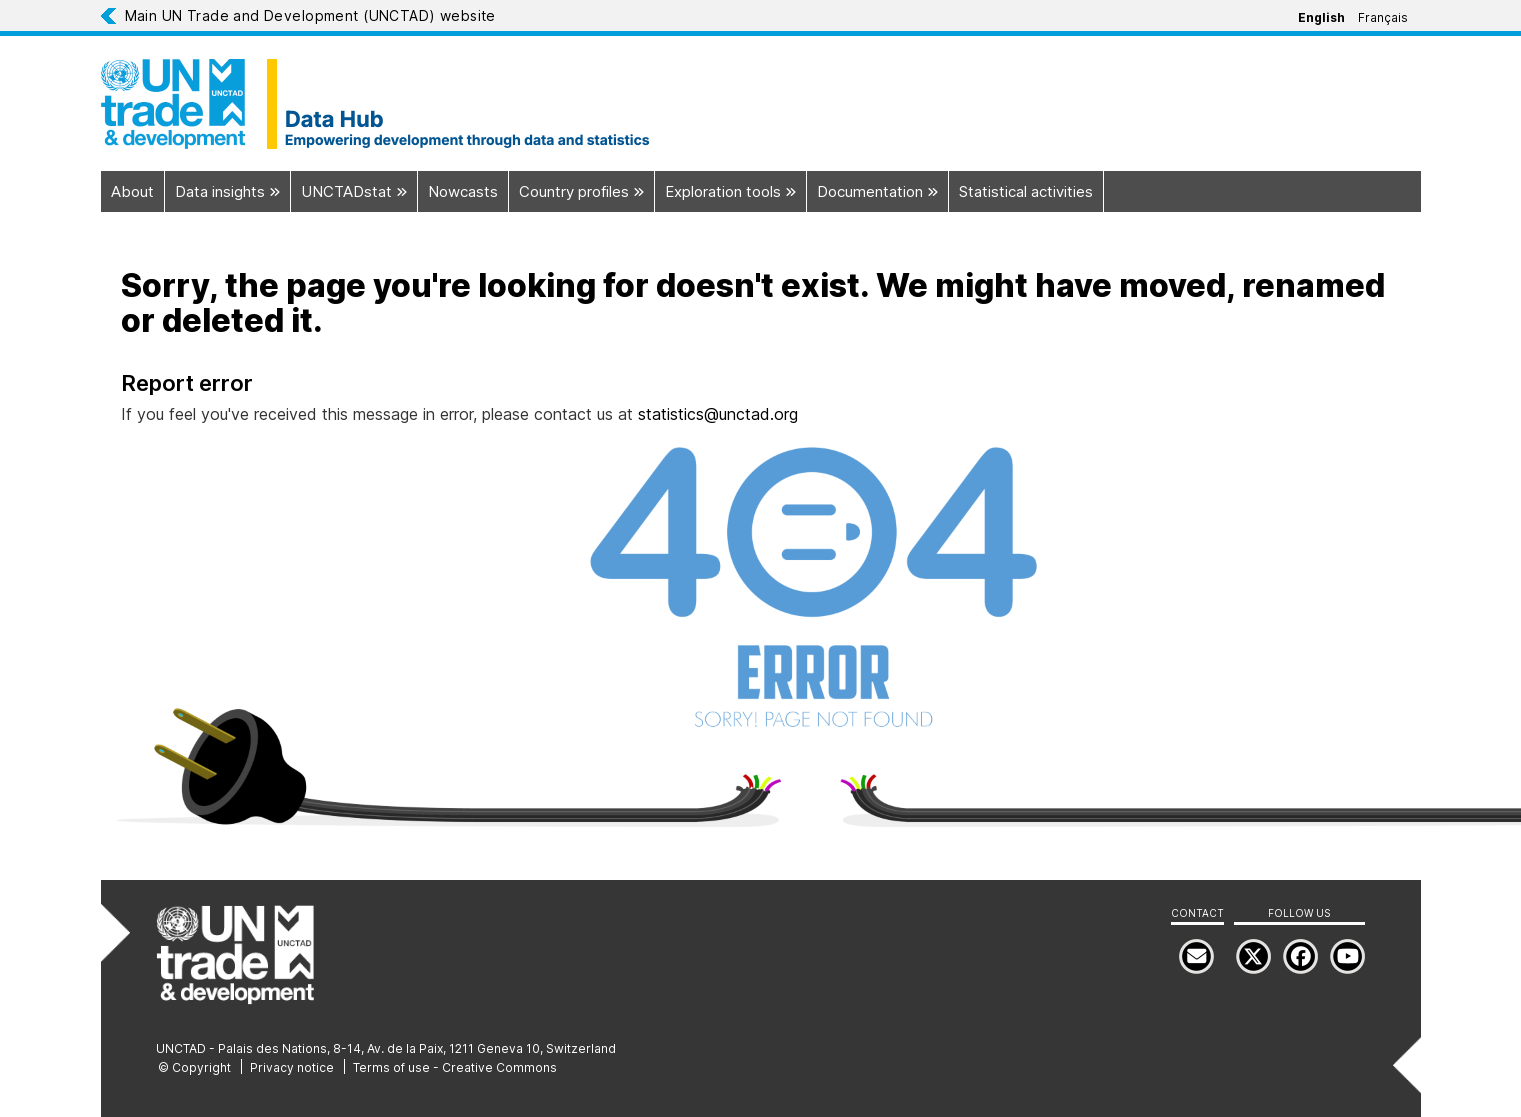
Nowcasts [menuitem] (463, 191)
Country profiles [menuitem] (586, 191)
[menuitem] (1347, 956)
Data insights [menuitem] (232, 191)
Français (1383, 17)
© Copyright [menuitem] (194, 1067)
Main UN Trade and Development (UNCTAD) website (310, 15)
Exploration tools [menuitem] (735, 191)
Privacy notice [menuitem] (292, 1067)
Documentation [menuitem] (882, 191)
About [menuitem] (132, 191)
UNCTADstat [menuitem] (359, 191)
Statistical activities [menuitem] (1026, 191)
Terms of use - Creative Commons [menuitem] (455, 1067)
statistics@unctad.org (718, 414)
